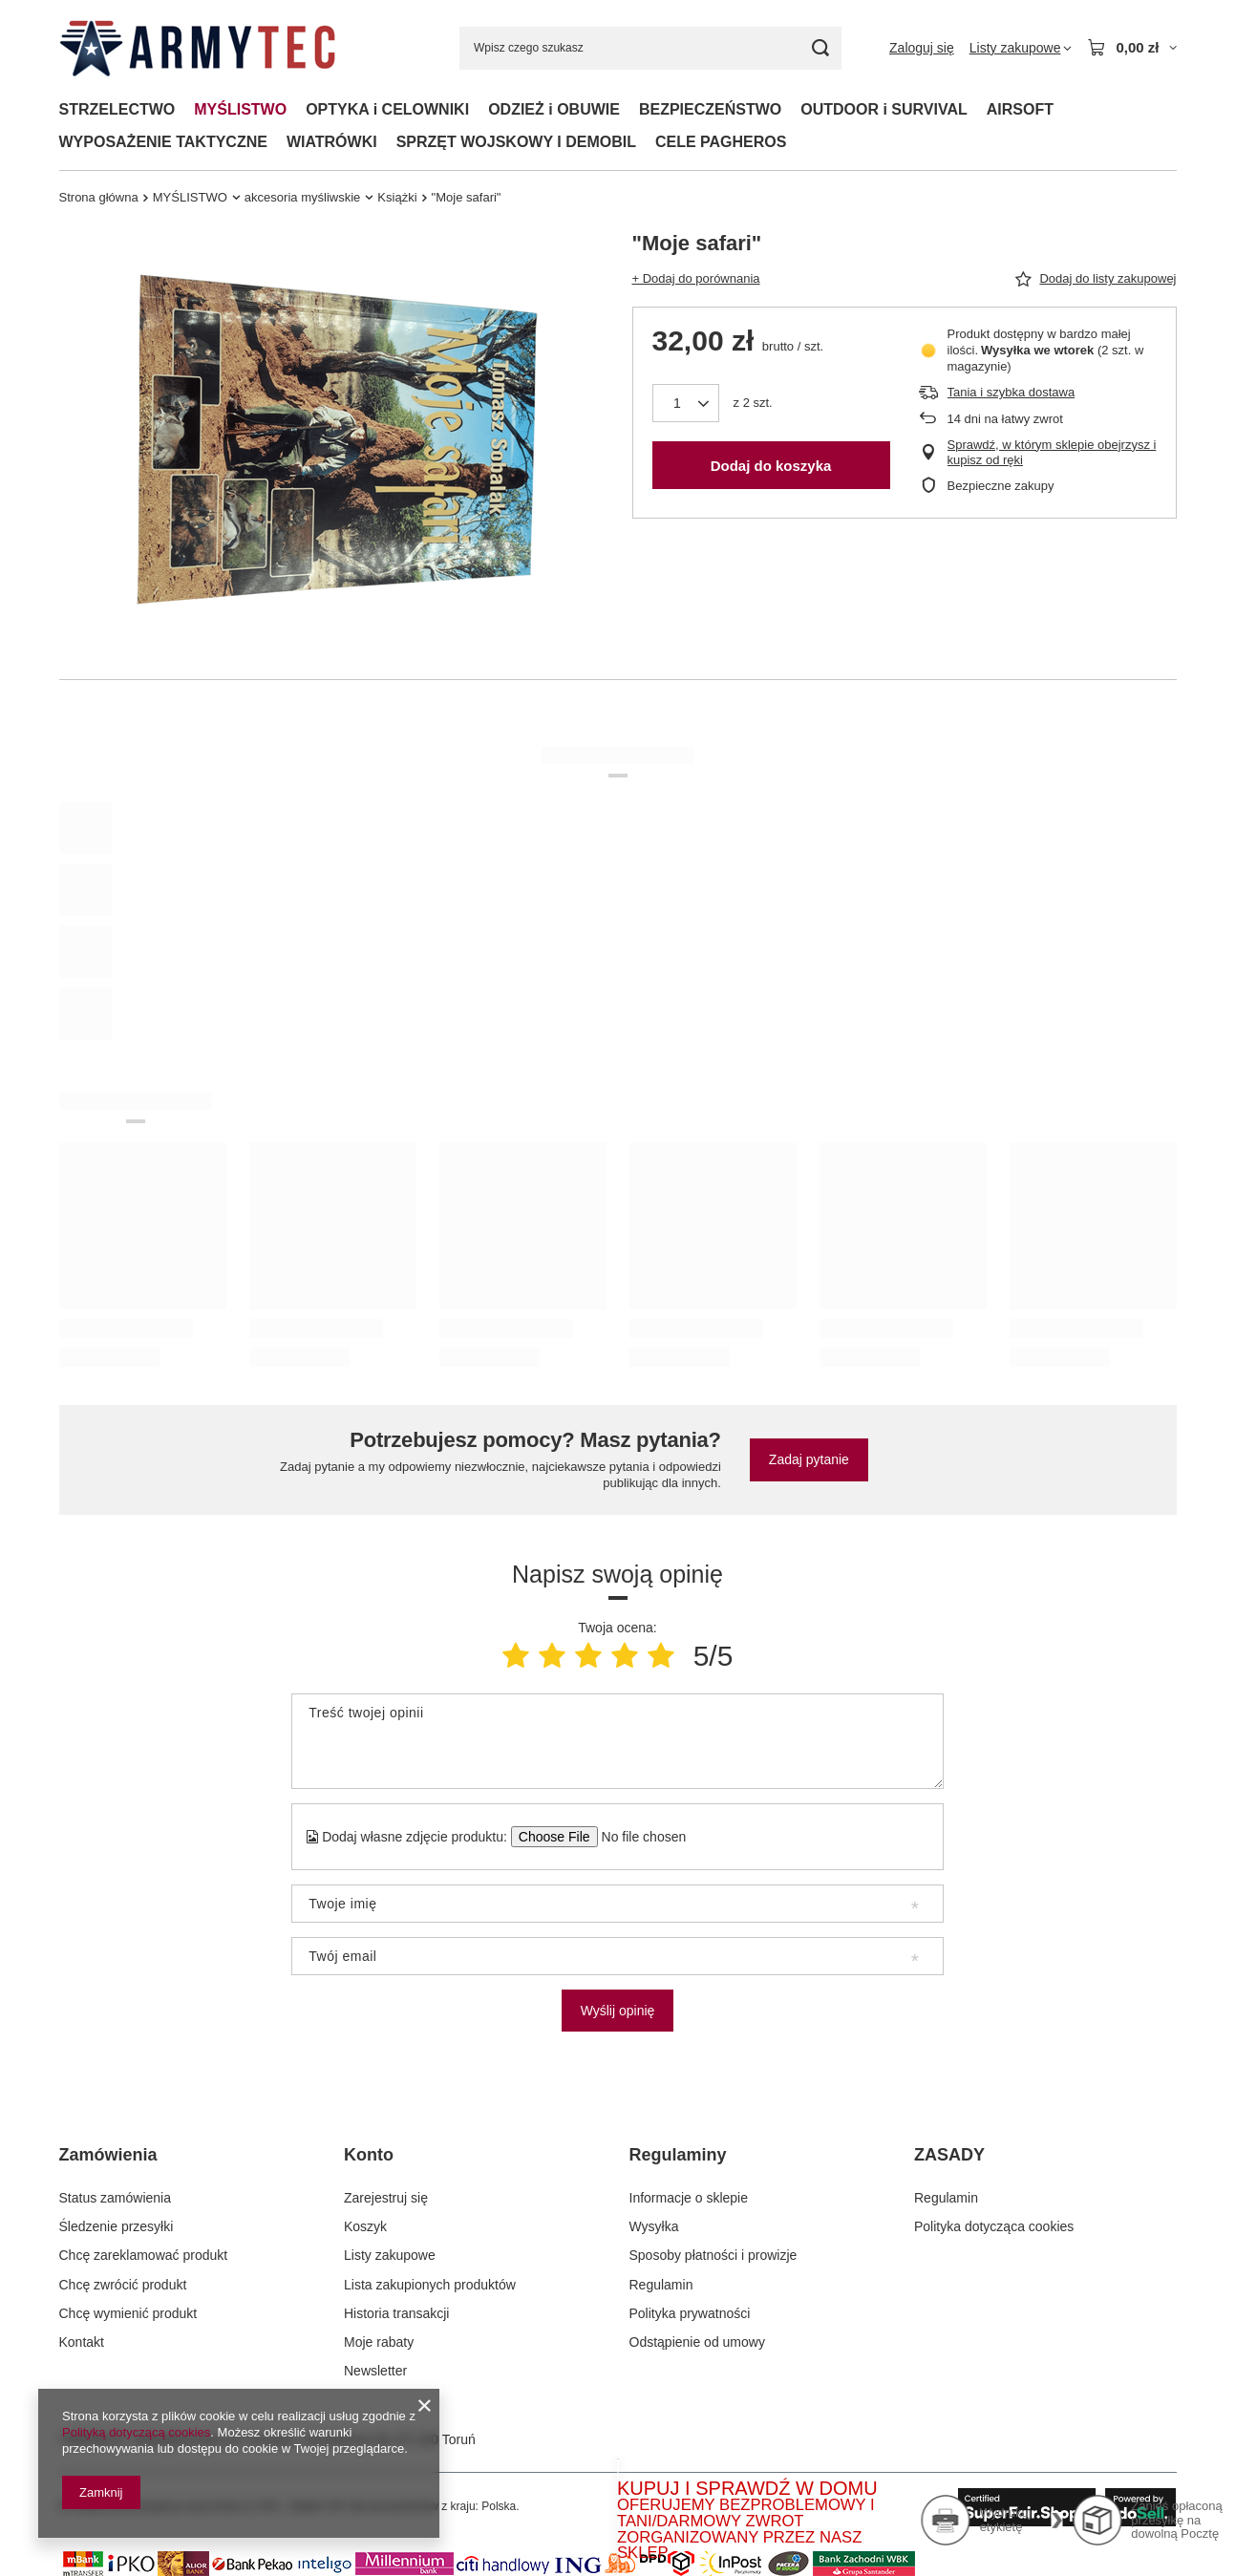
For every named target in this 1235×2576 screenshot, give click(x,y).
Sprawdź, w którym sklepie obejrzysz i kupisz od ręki (1052, 452)
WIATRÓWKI (332, 142)
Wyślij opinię (618, 2010)
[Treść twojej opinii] (617, 1741)
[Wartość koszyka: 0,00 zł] (1131, 47)
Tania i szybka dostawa (1011, 392)
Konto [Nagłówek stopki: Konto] (369, 2154)
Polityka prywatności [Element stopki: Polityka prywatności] (690, 2313)
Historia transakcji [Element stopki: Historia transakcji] (396, 2313)
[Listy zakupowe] (1021, 47)
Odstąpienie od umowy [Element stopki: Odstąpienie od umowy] (697, 2342)
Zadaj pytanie (809, 1459)
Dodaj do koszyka (771, 466)
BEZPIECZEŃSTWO (710, 109)
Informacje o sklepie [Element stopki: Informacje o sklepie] (689, 2197)
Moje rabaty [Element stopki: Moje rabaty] (379, 2342)
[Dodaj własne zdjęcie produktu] (637, 1836)
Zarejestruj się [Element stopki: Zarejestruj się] (386, 2197)
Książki (396, 197)
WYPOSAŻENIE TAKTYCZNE (163, 142)
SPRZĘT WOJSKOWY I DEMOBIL (516, 142)
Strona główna (98, 197)
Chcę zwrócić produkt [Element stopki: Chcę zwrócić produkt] (123, 2284)
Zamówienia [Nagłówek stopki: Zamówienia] (108, 2154)
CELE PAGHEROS (721, 142)
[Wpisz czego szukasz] (650, 48)
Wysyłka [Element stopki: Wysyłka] (654, 2226)
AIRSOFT (1020, 109)
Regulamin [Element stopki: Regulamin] (661, 2284)
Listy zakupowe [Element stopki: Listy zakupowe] (390, 2255)
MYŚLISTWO (240, 109)
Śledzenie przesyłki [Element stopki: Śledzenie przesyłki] (116, 2226)
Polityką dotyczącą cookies (136, 2432)
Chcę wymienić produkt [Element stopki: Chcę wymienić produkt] (128, 2313)
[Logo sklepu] (197, 48)
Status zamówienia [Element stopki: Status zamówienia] (115, 2197)
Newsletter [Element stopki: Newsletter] (375, 2370)
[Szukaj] (819, 48)
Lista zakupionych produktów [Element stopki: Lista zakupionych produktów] (430, 2284)
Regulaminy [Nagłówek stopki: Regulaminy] (678, 2154)
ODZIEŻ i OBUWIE (554, 109)
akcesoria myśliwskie (303, 197)
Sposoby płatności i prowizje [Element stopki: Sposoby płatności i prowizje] (713, 2255)
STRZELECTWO (117, 109)
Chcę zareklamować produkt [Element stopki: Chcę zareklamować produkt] (143, 2255)
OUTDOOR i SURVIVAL (884, 109)
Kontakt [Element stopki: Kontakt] (81, 2342)
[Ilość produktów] (685, 403)
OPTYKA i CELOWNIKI (387, 109)
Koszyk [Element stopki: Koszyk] (365, 2226)
